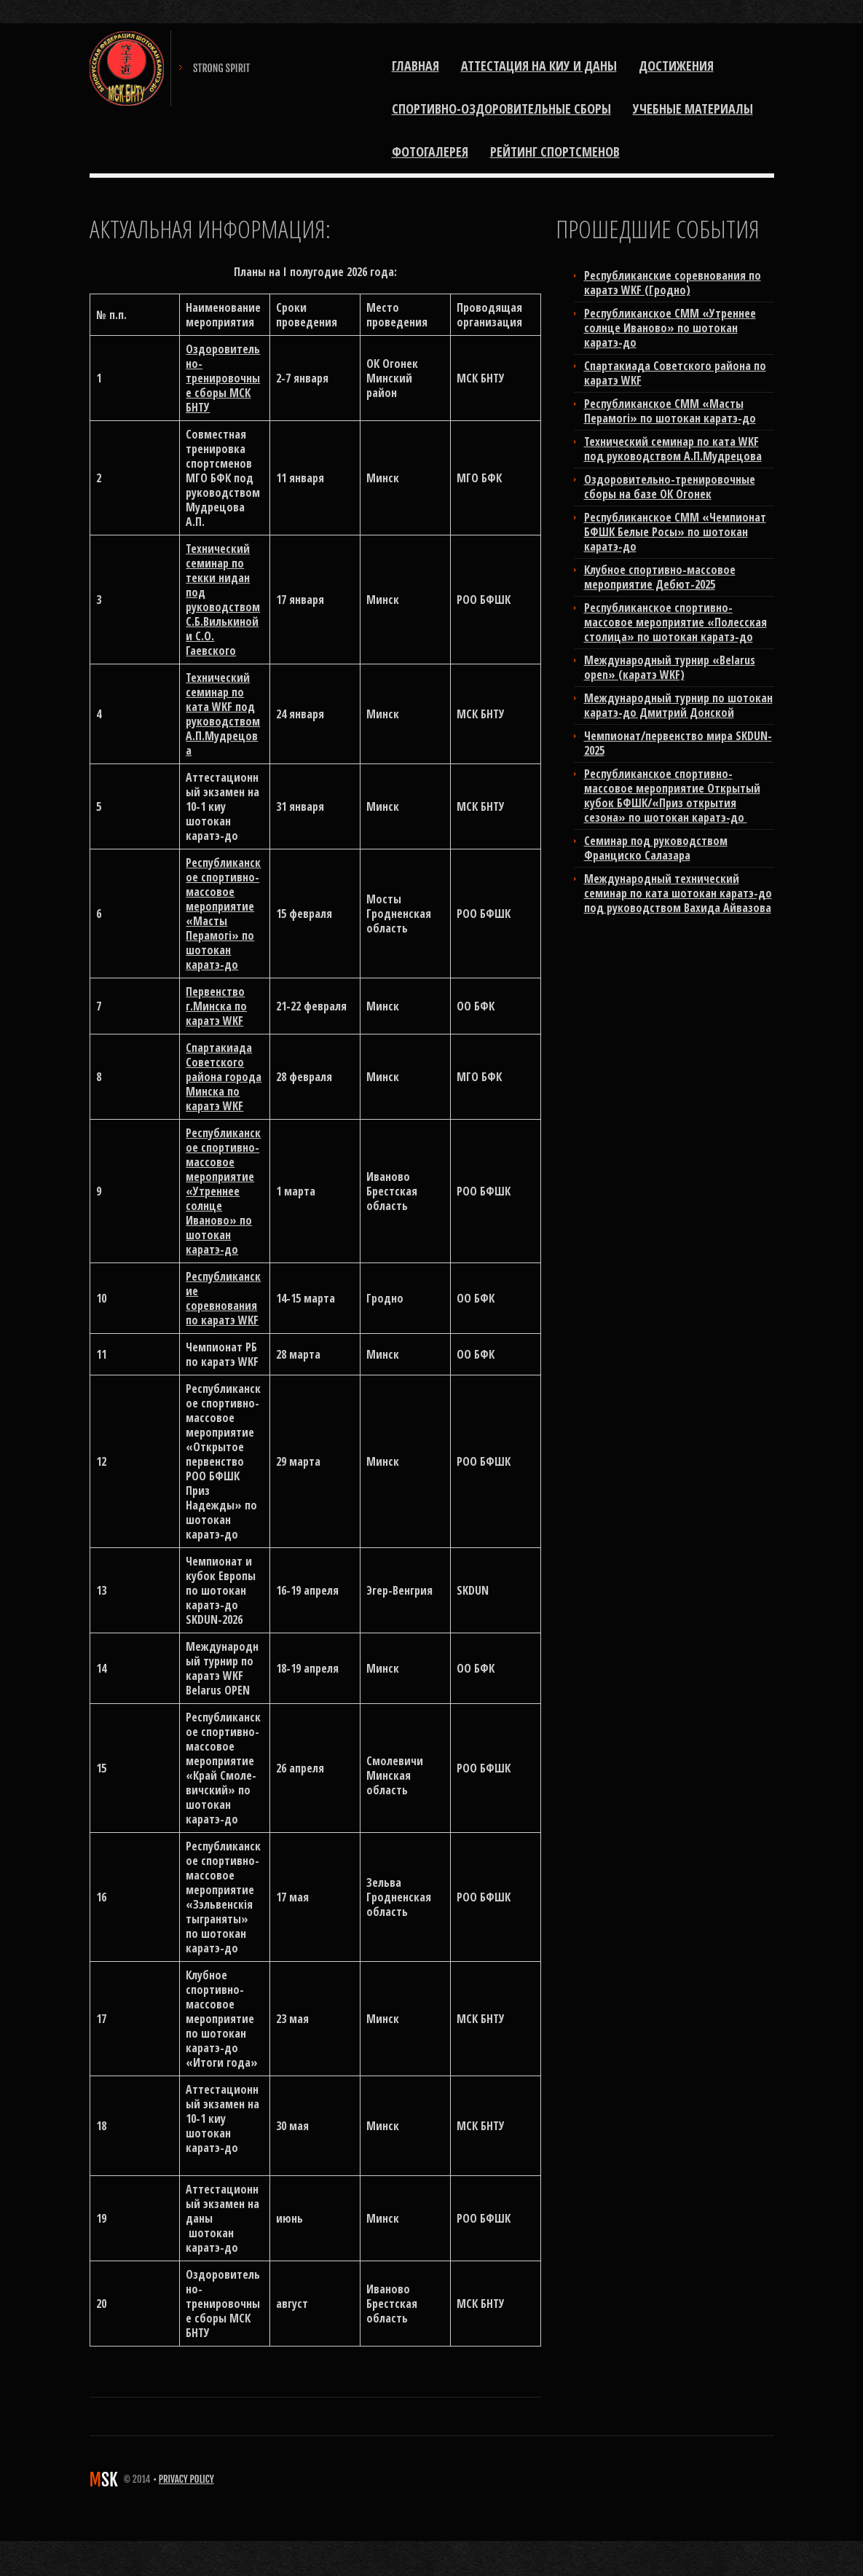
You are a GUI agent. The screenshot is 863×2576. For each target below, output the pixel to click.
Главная (415, 65)
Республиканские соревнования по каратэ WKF (223, 1298)
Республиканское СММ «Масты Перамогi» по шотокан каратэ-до (670, 411)
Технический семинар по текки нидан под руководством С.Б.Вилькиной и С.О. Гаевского (223, 600)
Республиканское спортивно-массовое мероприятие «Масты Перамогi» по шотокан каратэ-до (223, 914)
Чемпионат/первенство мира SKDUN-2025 (678, 743)
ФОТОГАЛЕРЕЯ (430, 151)
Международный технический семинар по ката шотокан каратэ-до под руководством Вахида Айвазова (678, 893)
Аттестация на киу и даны (539, 65)
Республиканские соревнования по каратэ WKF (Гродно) (672, 282)
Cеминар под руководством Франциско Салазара (656, 848)
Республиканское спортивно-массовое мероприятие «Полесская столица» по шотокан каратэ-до (675, 622)
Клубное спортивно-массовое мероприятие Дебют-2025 (660, 577)
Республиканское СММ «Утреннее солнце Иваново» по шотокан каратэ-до (670, 327)
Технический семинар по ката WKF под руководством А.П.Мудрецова (223, 713)
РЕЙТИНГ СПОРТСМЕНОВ (555, 151)
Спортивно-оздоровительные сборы (501, 108)
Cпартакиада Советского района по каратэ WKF (675, 373)
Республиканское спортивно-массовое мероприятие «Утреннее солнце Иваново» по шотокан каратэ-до (223, 1191)
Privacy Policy (186, 2479)
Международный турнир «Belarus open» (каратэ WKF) (669, 667)
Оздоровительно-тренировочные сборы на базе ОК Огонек (669, 486)
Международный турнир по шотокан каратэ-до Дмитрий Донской (678, 705)
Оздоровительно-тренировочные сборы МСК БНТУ (223, 378)
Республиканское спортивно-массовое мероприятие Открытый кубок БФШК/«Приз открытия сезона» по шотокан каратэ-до (672, 795)
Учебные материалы (693, 108)
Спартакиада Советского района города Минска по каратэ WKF (223, 1077)
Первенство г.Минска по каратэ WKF (216, 1006)
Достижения (676, 65)
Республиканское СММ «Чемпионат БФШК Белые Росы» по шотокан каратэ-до (675, 531)
